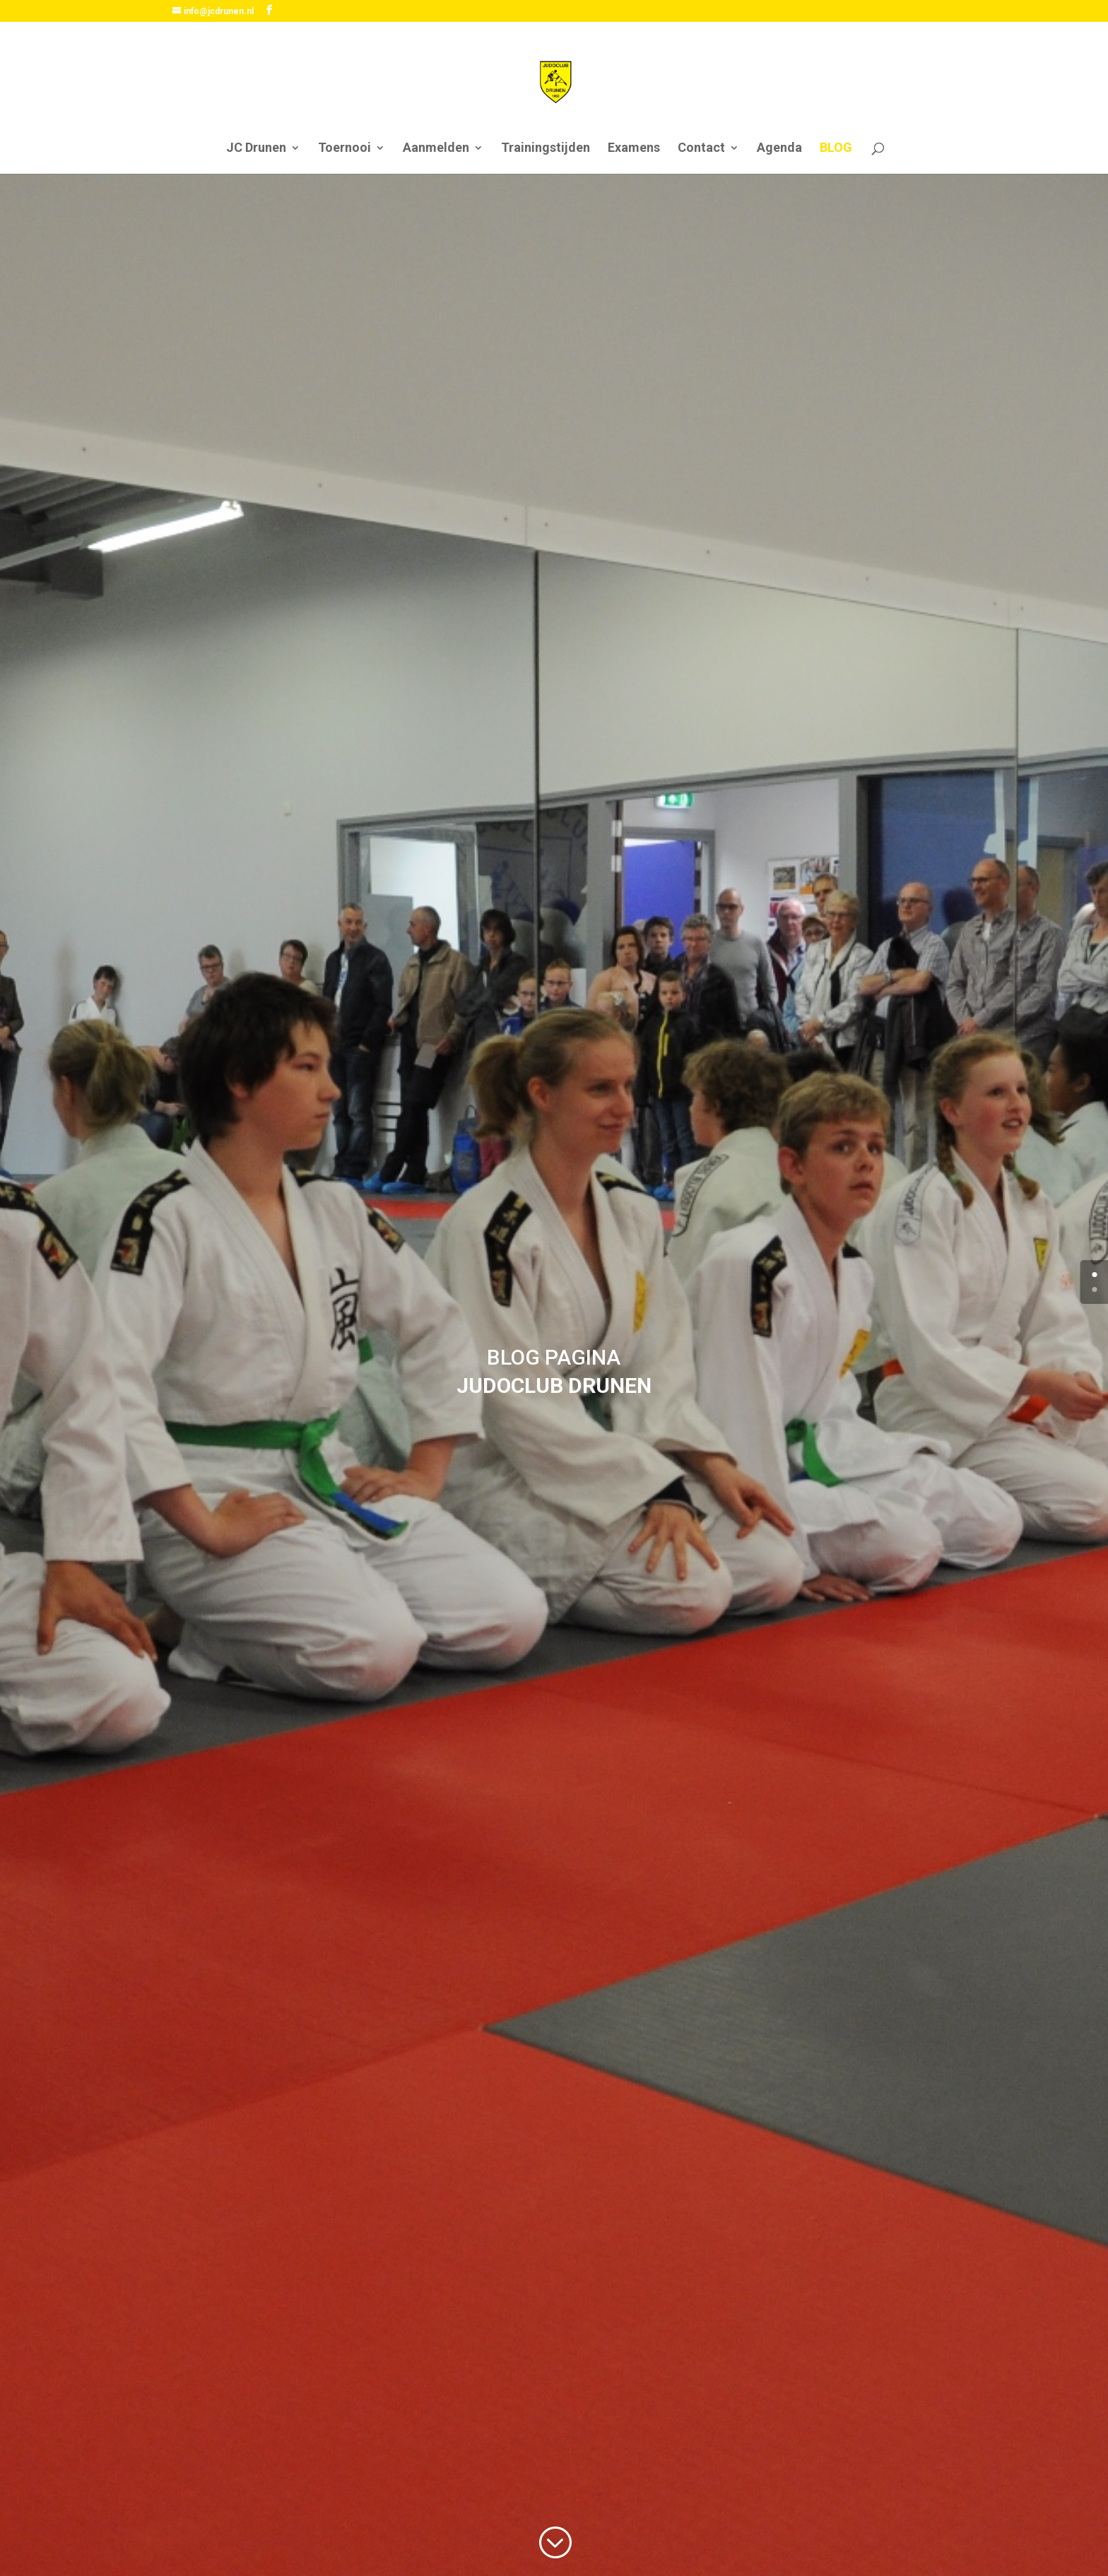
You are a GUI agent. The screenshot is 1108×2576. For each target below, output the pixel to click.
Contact (701, 149)
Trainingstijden (545, 149)
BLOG (836, 149)
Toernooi (344, 149)
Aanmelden (436, 149)
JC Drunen (256, 149)
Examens (634, 149)
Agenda (779, 149)
